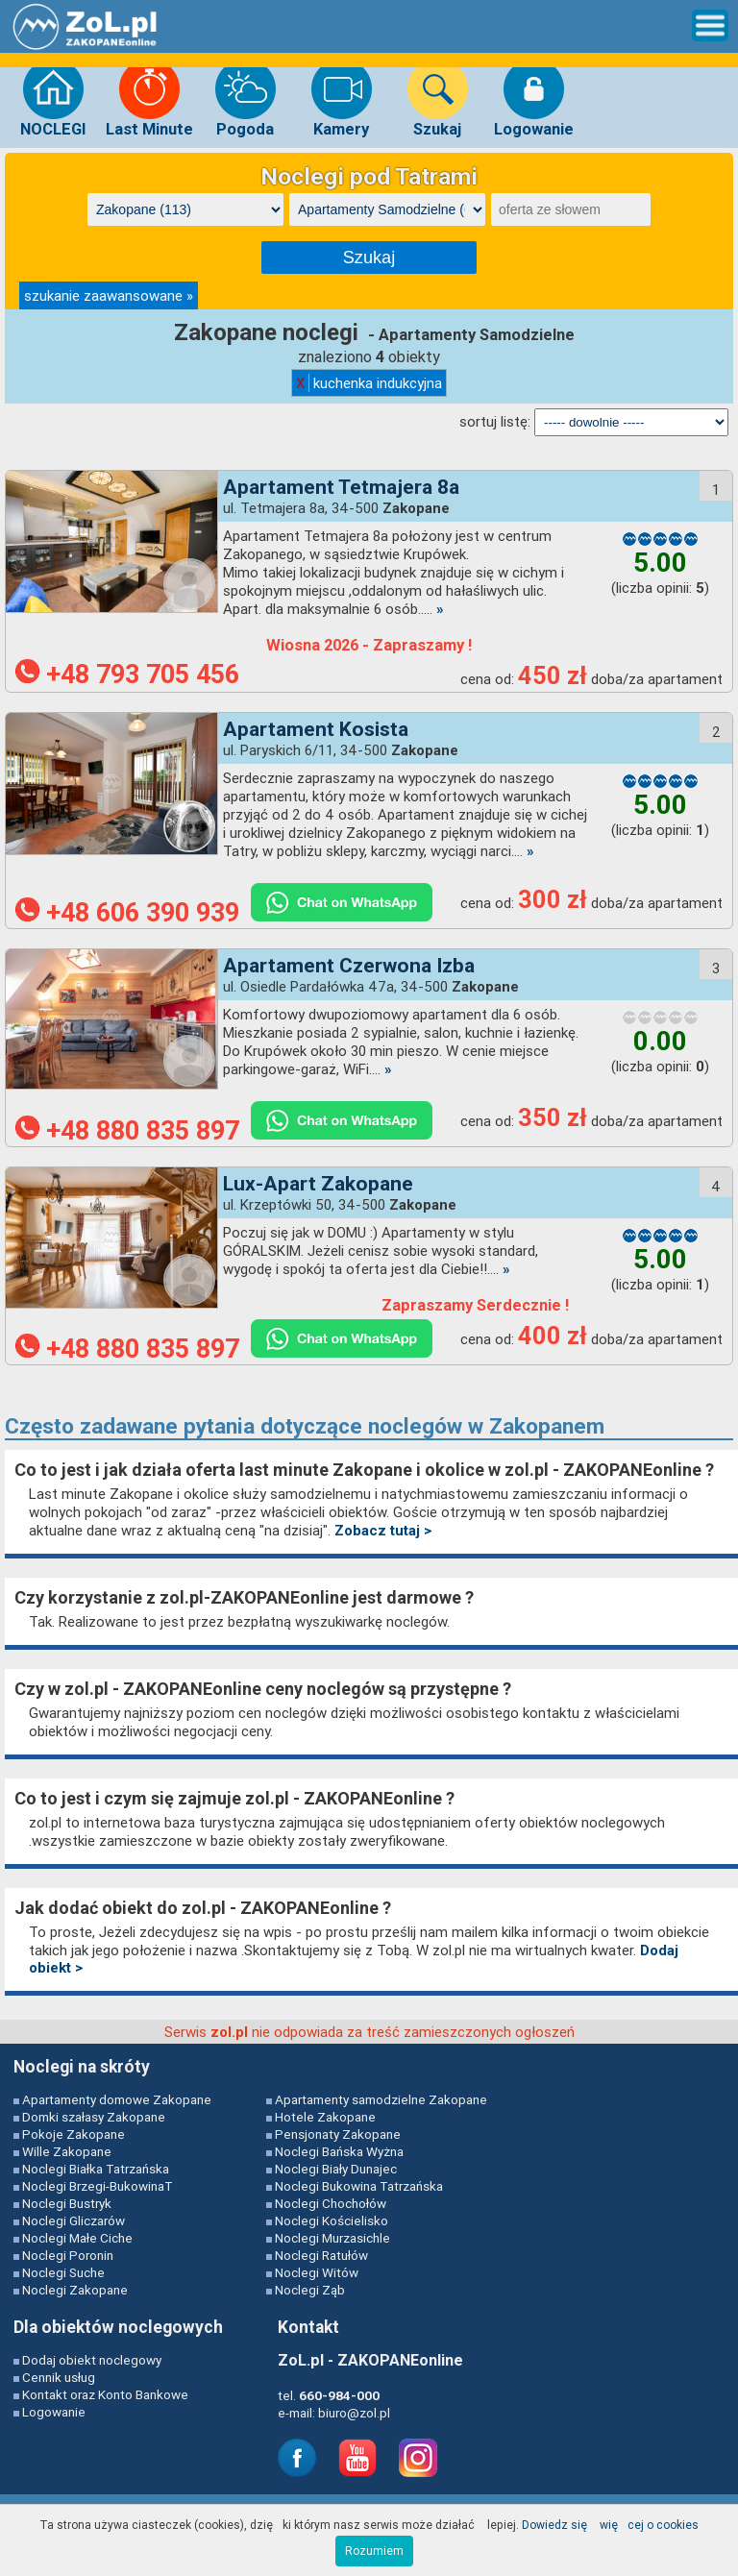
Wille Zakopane (66, 2151)
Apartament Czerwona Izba (349, 965)
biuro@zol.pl (354, 2412)
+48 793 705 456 (127, 674)
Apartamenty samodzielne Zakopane (381, 2099)
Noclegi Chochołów (330, 2203)
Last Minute (149, 98)
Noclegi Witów (316, 2272)
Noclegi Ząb (310, 2289)
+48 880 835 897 (127, 1131)
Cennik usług (58, 2377)
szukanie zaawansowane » (108, 295)
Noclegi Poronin (67, 2255)
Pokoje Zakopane (73, 2134)
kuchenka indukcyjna (369, 383)
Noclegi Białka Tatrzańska (95, 2168)
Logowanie (534, 98)
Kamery (341, 98)
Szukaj (437, 98)
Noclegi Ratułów (321, 2255)
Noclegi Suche (63, 2272)
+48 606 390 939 (127, 912)
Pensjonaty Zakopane (338, 2134)
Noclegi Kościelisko (331, 2220)
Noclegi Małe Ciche (77, 2237)
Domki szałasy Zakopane (93, 2116)
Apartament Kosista (315, 729)
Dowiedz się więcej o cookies (610, 2524)
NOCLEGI (53, 98)
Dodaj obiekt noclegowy (91, 2359)
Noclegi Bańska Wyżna (339, 2151)
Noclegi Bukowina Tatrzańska (359, 2186)
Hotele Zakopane (325, 2116)
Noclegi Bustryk (66, 2203)
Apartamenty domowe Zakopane (116, 2099)
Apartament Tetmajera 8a (341, 487)
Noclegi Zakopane (75, 2289)
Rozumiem (374, 2550)
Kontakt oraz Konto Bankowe (105, 2394)
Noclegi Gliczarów (73, 2220)
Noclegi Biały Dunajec (336, 2168)
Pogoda (245, 98)
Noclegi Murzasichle (332, 2237)
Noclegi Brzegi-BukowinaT (97, 2186)
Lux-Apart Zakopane (318, 1183)
